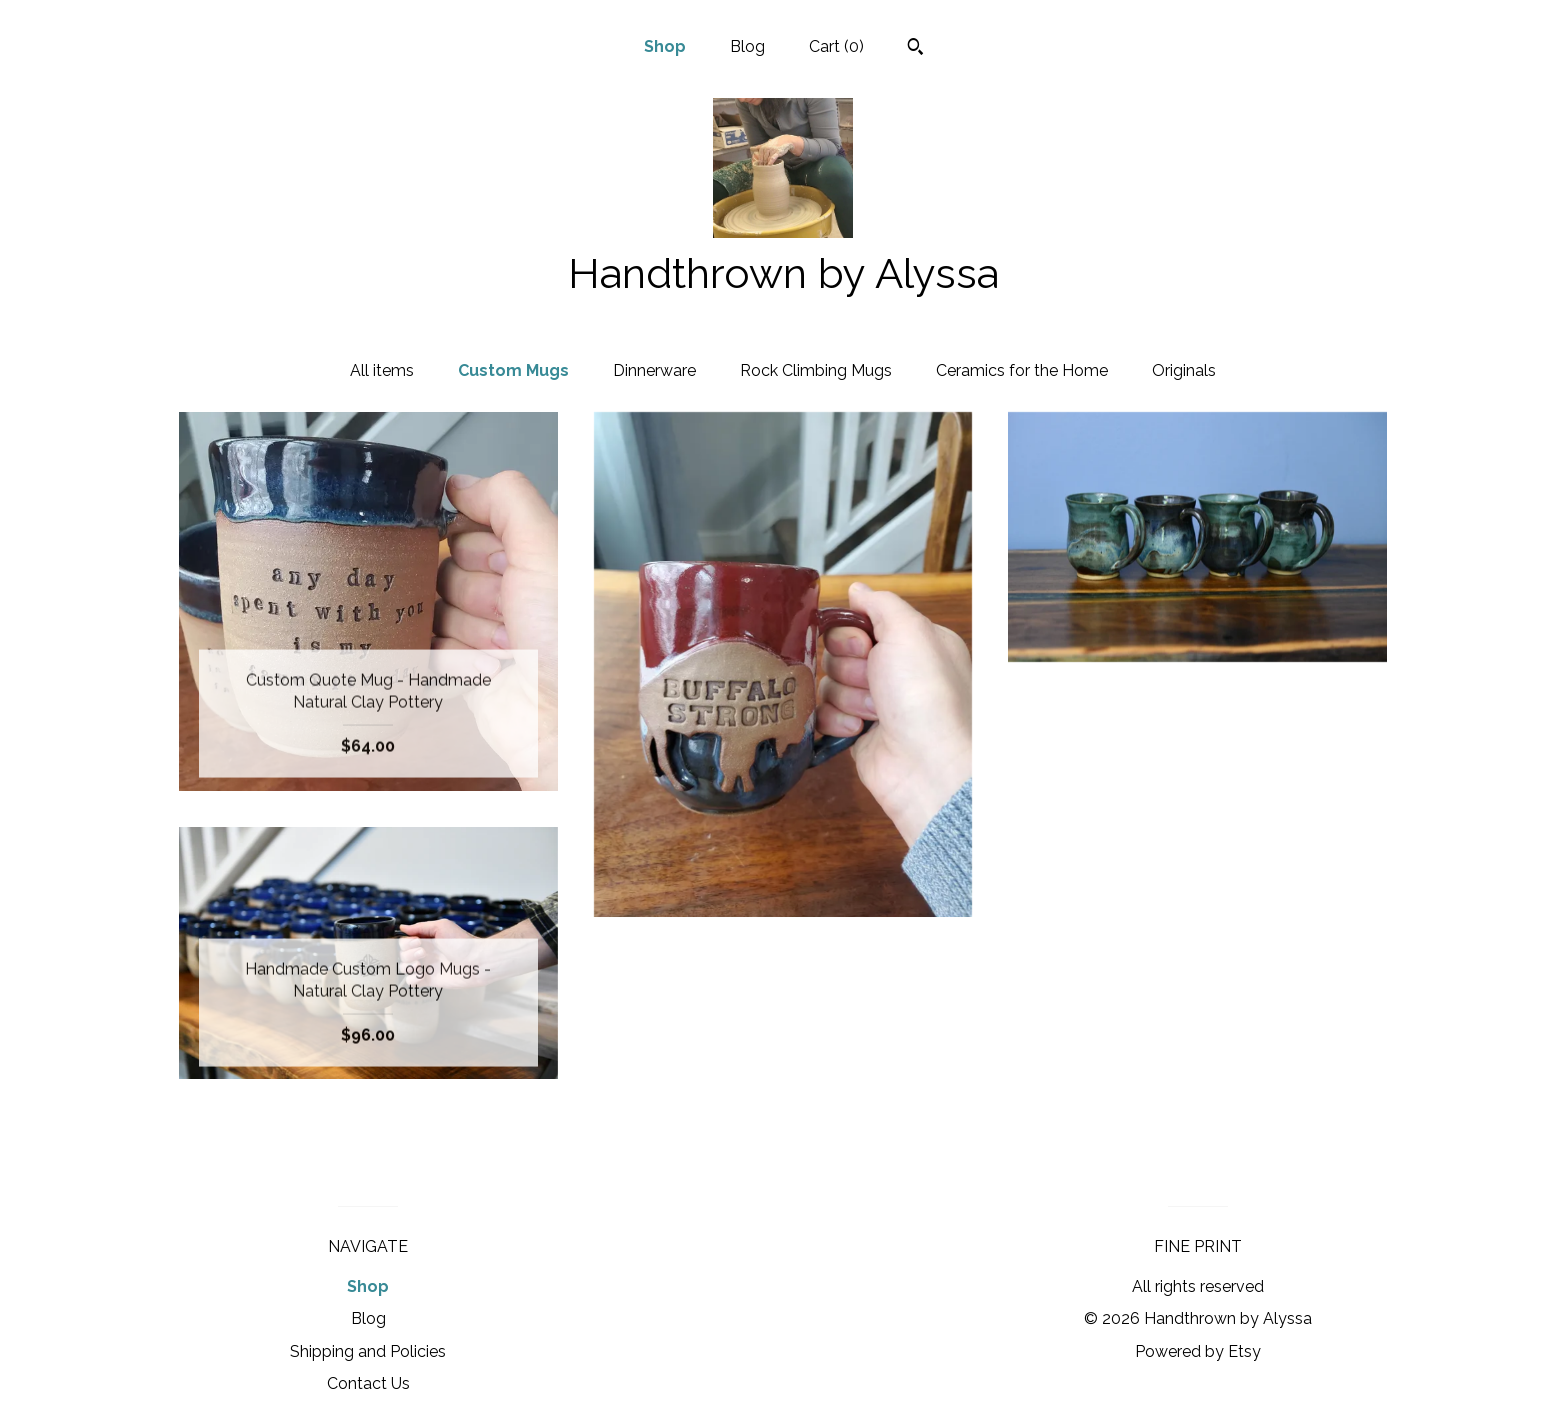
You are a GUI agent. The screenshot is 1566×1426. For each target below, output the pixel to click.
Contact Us (368, 1383)
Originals (1184, 370)
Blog (747, 46)
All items (382, 370)
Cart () (836, 46)
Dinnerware (654, 370)
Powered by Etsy (1198, 1351)
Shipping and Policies (368, 1351)
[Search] (915, 49)
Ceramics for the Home (1022, 370)
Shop (665, 46)
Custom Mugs (513, 370)
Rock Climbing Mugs (816, 370)
